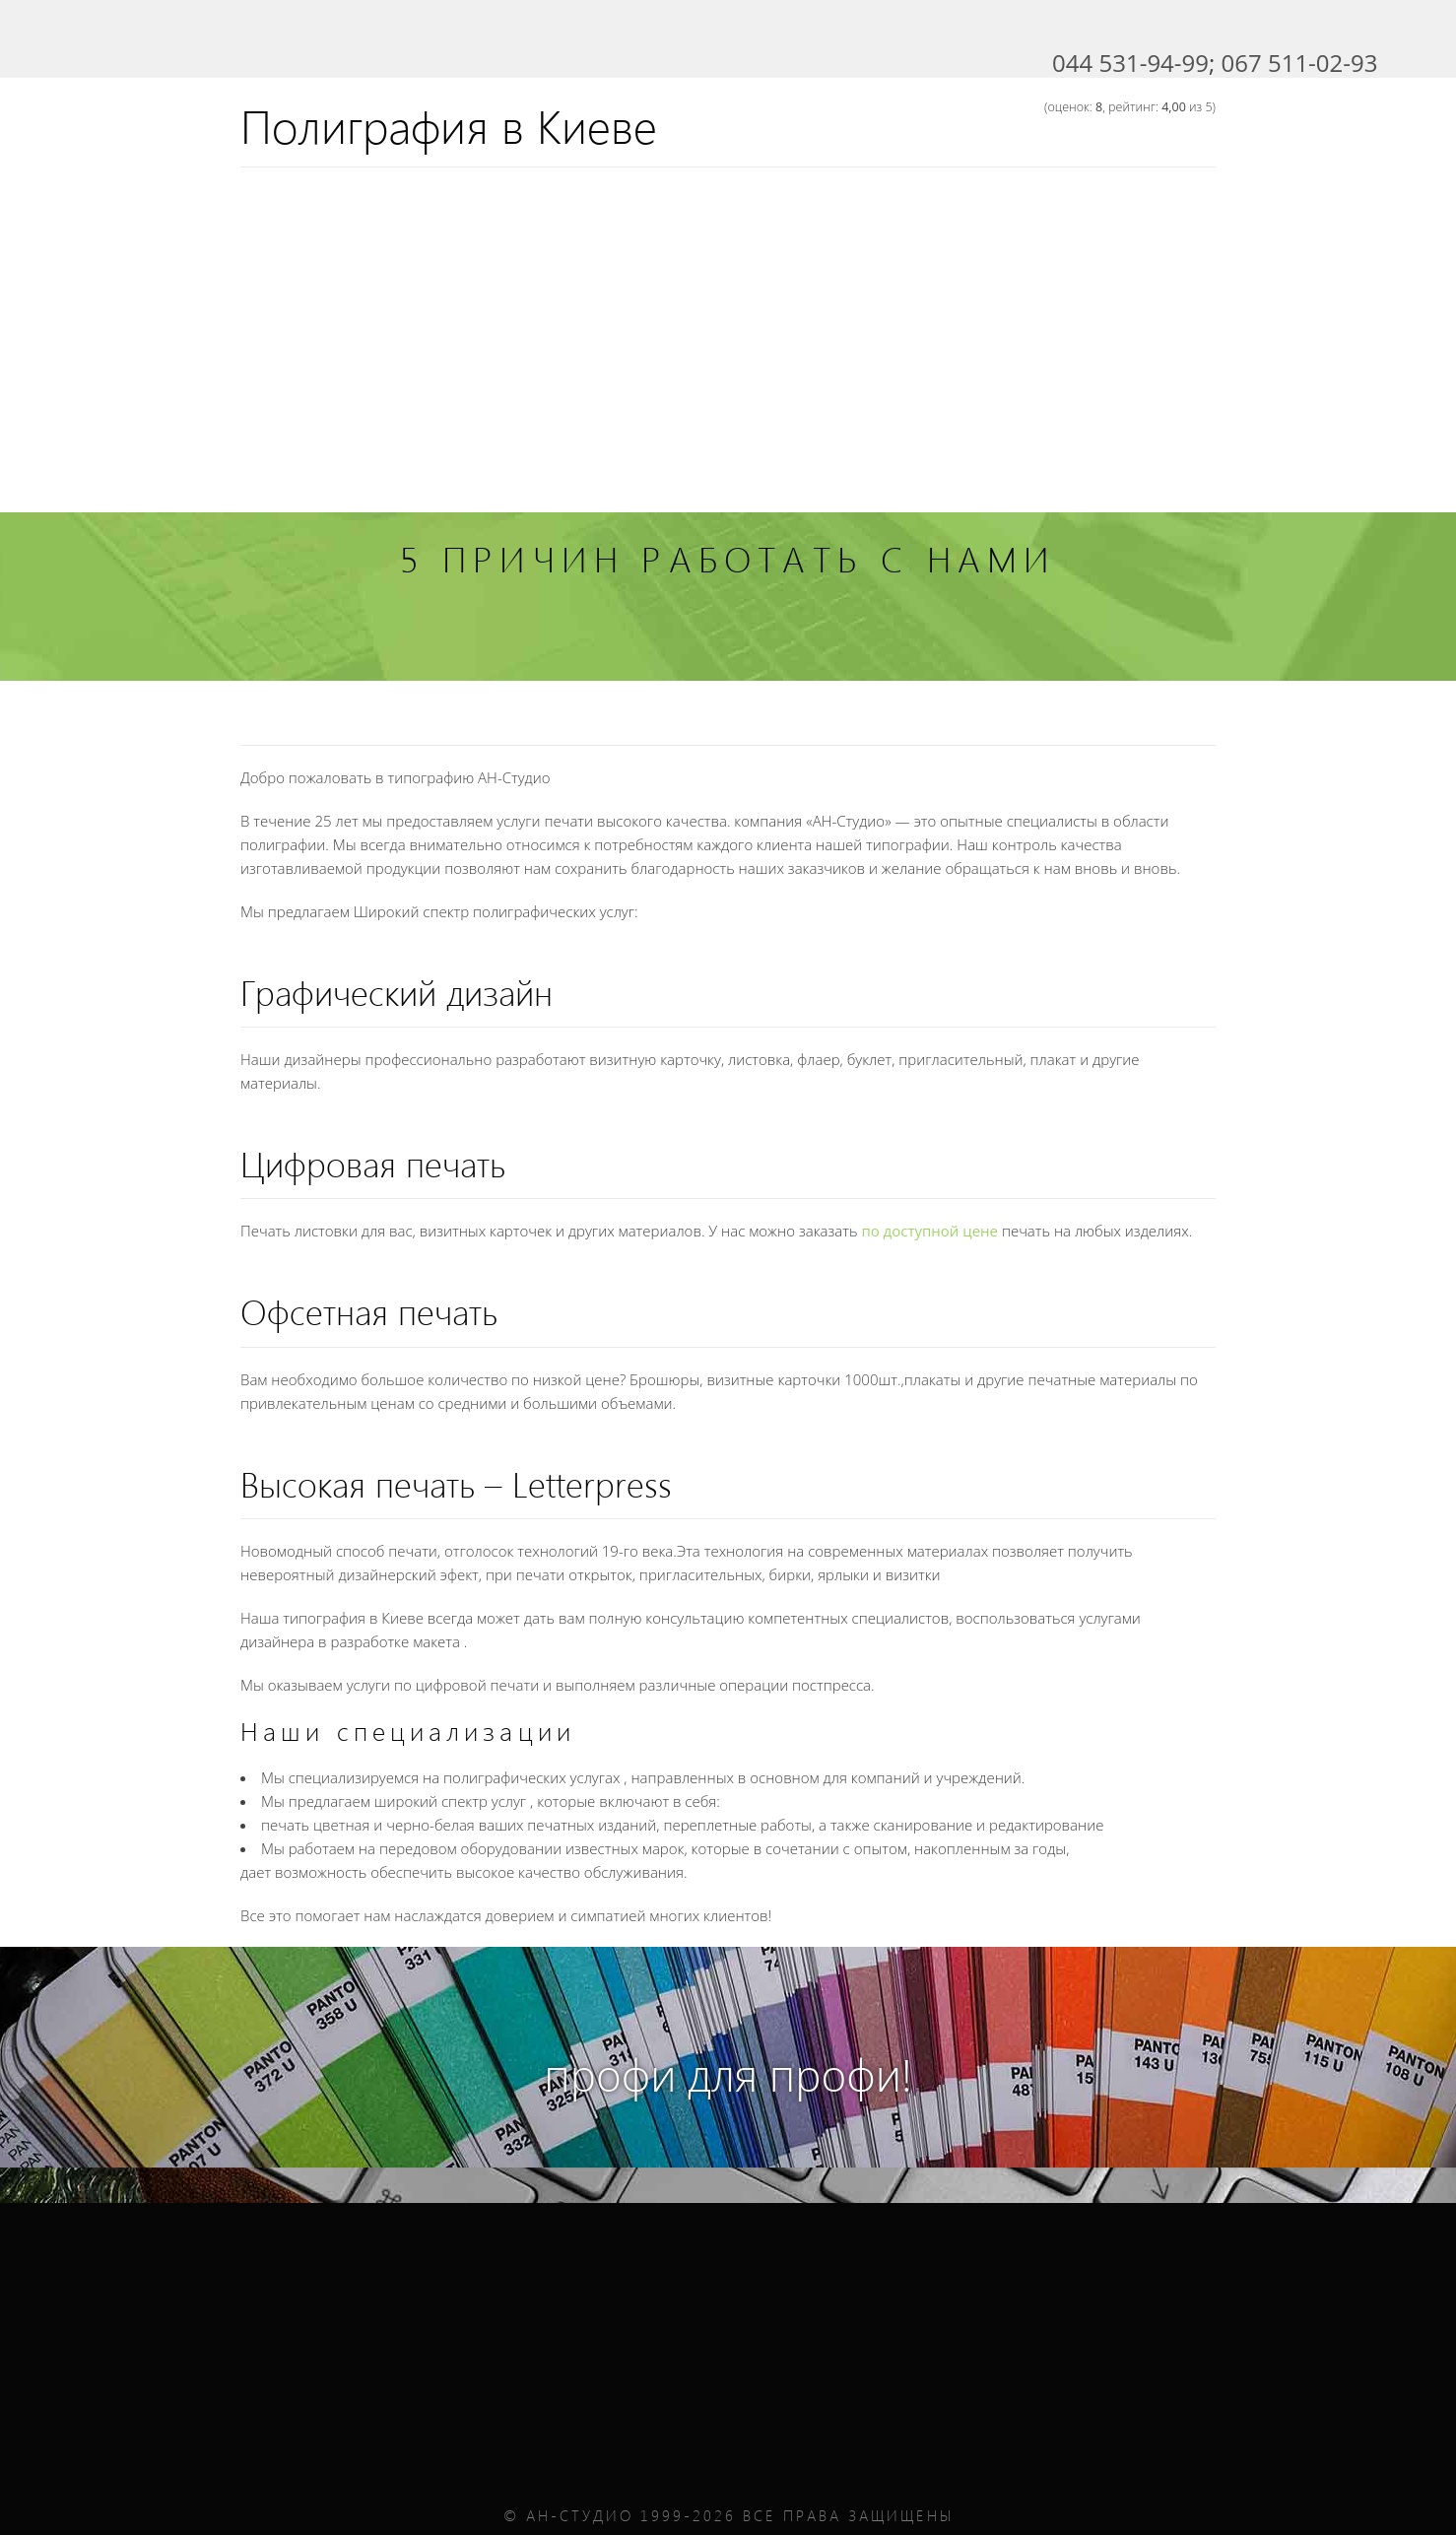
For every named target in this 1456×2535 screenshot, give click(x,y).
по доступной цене (929, 1230)
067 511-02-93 (1300, 62)
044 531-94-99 (1130, 62)
